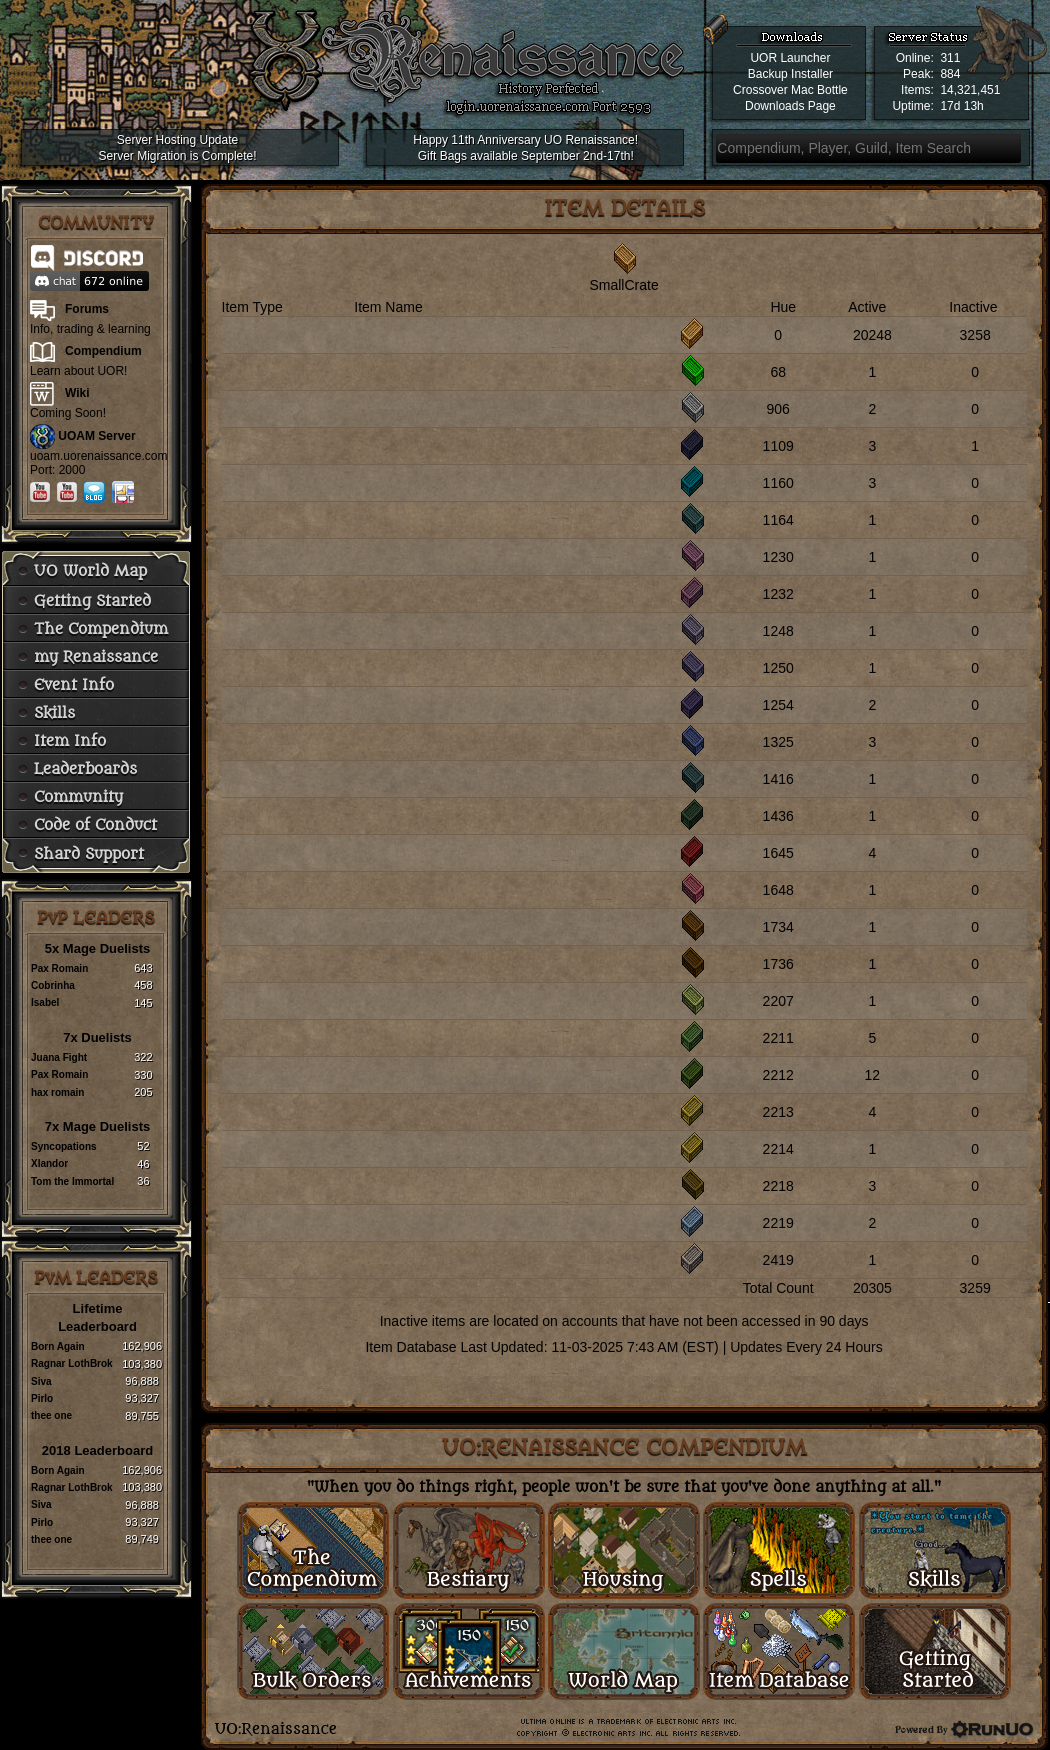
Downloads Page (790, 106)
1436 (778, 816)
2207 (778, 1001)
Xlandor (49, 1163)
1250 (778, 668)
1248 (778, 631)
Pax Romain (59, 968)
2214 (778, 1149)
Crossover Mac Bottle (790, 90)
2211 (778, 1038)
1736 (778, 964)
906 (778, 409)
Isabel (45, 1002)
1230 (778, 557)
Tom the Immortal (72, 1181)
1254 (778, 705)
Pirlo (42, 1398)
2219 (778, 1223)
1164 (778, 520)
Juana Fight (59, 1057)
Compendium (103, 351)
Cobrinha (53, 985)
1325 (778, 742)
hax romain (57, 1092)
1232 (778, 594)
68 (778, 372)
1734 (778, 927)
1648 (778, 890)
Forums (87, 309)
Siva (41, 1381)
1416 (778, 779)
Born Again (58, 1346)
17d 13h (961, 106)
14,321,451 (970, 90)
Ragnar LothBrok (72, 1363)
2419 (778, 1260)
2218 (778, 1186)
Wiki (77, 393)
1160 (778, 483)
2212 (778, 1075)
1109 (778, 446)
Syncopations (64, 1146)
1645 (778, 853)
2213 (778, 1112)
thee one (51, 1415)
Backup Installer (790, 74)
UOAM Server (96, 436)
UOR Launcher (790, 58)
